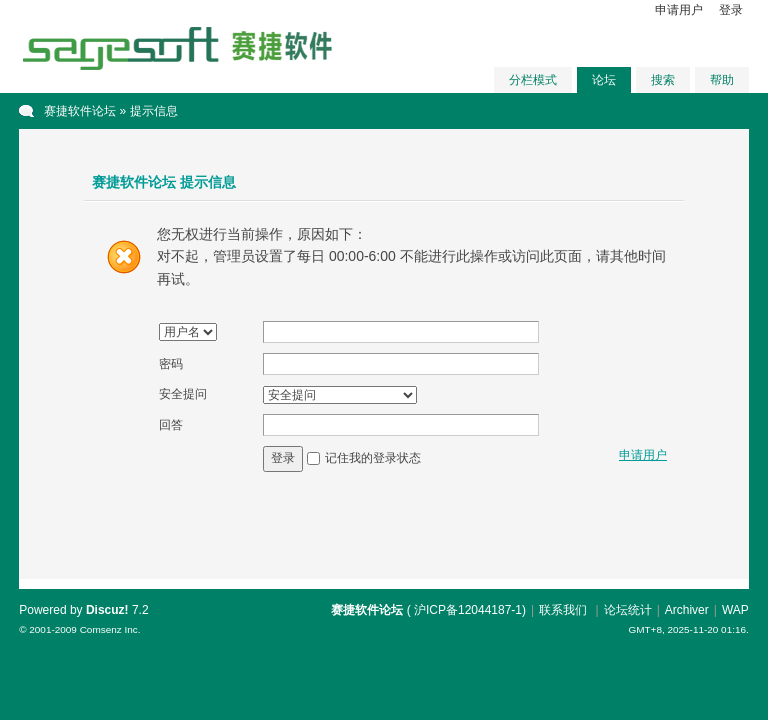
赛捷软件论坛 (80, 111)
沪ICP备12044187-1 (468, 610)
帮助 (722, 80)
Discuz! (107, 610)
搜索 (663, 80)
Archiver (687, 610)
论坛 (604, 80)
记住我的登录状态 (373, 458)
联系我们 (563, 610)
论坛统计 (628, 610)
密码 (171, 364)
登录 (731, 10)
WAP (735, 610)
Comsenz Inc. (110, 629)
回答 (171, 425)
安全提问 (183, 394)
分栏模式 (533, 80)
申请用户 (679, 10)
